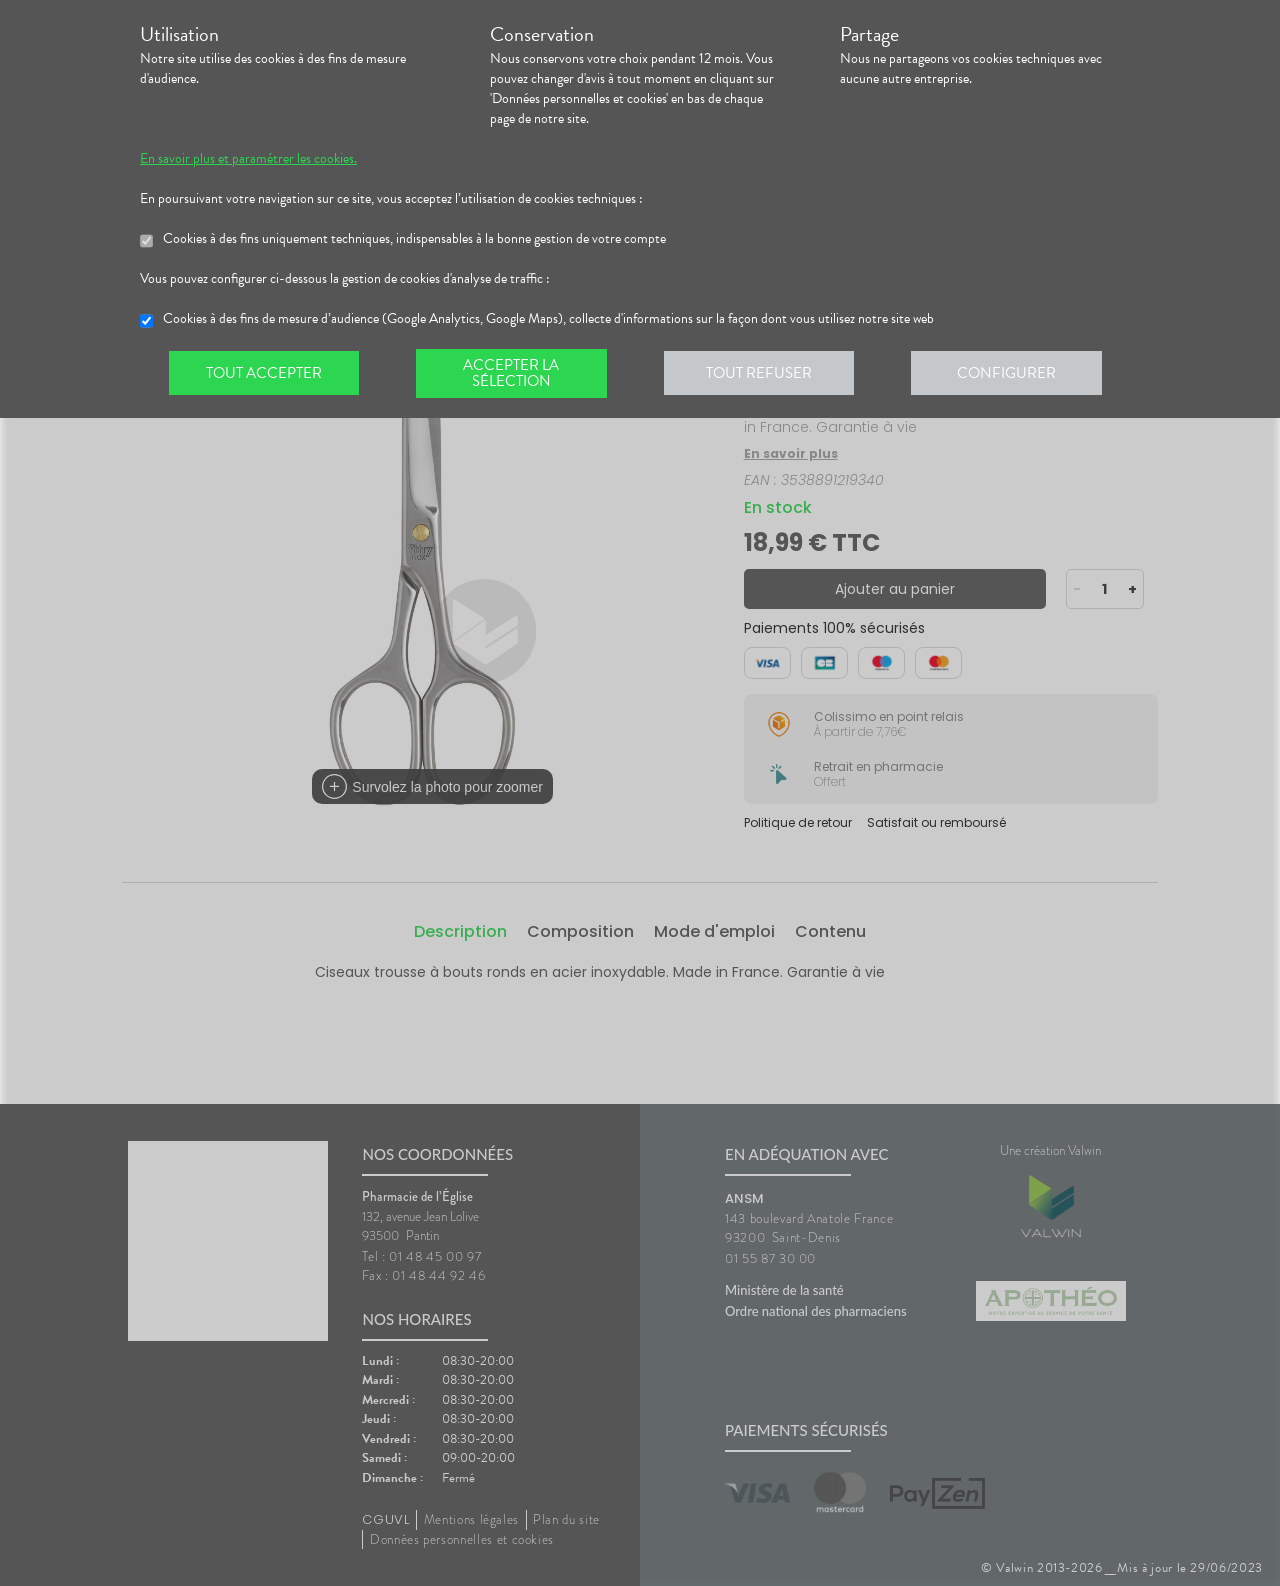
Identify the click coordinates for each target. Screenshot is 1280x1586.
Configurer (1015, 374)
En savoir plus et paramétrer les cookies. (248, 159)
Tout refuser (765, 374)
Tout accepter (265, 374)
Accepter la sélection (515, 374)
